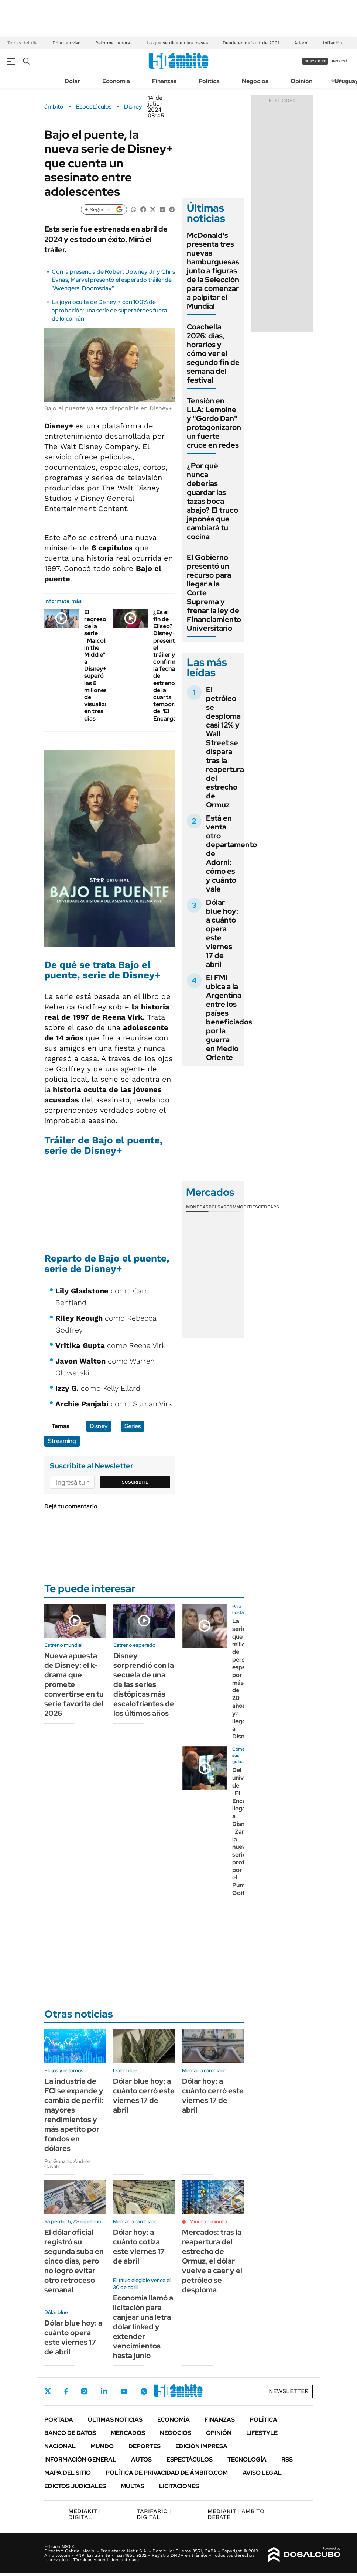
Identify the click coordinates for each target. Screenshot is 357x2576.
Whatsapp (144, 2391)
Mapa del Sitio (67, 2473)
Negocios (255, 81)
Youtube (124, 2391)
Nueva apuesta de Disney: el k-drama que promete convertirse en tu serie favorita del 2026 (74, 1684)
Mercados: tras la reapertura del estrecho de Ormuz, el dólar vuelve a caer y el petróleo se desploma (212, 2261)
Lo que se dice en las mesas (177, 42)
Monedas (197, 1207)
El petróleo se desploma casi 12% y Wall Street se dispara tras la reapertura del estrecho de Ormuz (225, 747)
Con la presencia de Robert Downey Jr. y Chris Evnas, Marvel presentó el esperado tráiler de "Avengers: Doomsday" (113, 280)
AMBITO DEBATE (235, 2514)
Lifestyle (262, 2433)
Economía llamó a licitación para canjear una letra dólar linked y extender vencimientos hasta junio (143, 2326)
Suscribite (135, 1482)
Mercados (128, 2433)
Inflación (332, 42)
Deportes (144, 2446)
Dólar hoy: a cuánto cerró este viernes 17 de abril (213, 2095)
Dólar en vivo (66, 42)
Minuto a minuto (208, 2221)
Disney (133, 107)
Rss (287, 2459)
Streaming (62, 1441)
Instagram (84, 2391)
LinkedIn (104, 2391)
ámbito (53, 107)
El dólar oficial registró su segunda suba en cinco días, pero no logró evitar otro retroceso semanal (74, 2261)
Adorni (301, 42)
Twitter (48, 2391)
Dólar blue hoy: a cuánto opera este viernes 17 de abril (222, 933)
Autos (141, 2459)
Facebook (66, 2391)
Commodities (242, 1207)
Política (209, 81)
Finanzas (164, 81)
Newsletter (289, 2391)
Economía (116, 81)
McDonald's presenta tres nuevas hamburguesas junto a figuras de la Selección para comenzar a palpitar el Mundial (213, 270)
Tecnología (247, 2459)
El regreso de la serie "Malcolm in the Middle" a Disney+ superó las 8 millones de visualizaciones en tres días (105, 665)
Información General (80, 2459)
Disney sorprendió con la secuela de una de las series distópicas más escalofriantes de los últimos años (143, 1684)
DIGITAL (84, 2514)
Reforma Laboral (113, 42)
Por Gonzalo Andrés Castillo (67, 2164)
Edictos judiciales (75, 2486)
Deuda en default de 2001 (251, 42)
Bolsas (217, 1207)
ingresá (340, 61)
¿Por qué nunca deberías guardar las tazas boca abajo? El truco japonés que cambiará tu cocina (212, 501)
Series (132, 1426)
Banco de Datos (70, 2433)
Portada (58, 2419)
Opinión (301, 81)
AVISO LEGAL (262, 2473)
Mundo (102, 2446)
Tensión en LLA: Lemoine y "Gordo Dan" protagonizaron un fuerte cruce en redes (214, 423)
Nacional (60, 2446)
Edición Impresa (201, 2446)
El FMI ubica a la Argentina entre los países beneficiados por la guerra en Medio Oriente (229, 1017)
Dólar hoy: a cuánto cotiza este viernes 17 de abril (139, 2246)
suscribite (315, 61)
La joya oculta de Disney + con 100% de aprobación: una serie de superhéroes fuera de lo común (109, 310)
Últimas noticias (115, 2419)
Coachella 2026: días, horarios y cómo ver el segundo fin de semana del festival (213, 353)
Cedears (268, 1207)
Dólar (72, 81)
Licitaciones (179, 2486)
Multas (132, 2486)
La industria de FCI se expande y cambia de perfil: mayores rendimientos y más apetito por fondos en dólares (73, 2114)
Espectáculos (93, 107)
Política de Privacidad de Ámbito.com (167, 2473)
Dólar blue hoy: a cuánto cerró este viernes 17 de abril (144, 2095)
